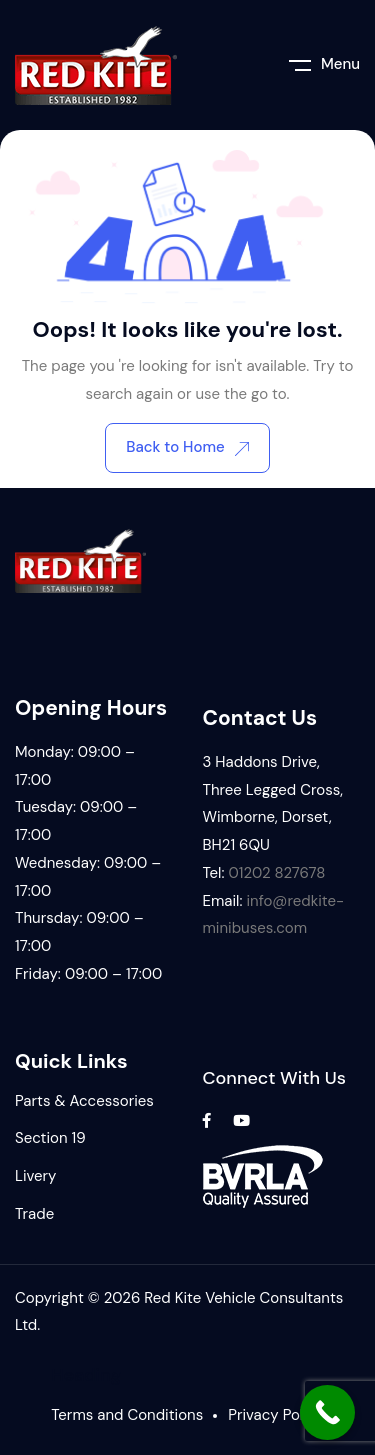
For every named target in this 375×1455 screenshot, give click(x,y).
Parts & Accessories (84, 1101)
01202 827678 (276, 873)
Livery (35, 1176)
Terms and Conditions (127, 1415)
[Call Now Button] (327, 1412)
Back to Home (187, 447)
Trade (34, 1214)
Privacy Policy (275, 1415)
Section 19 (50, 1138)
